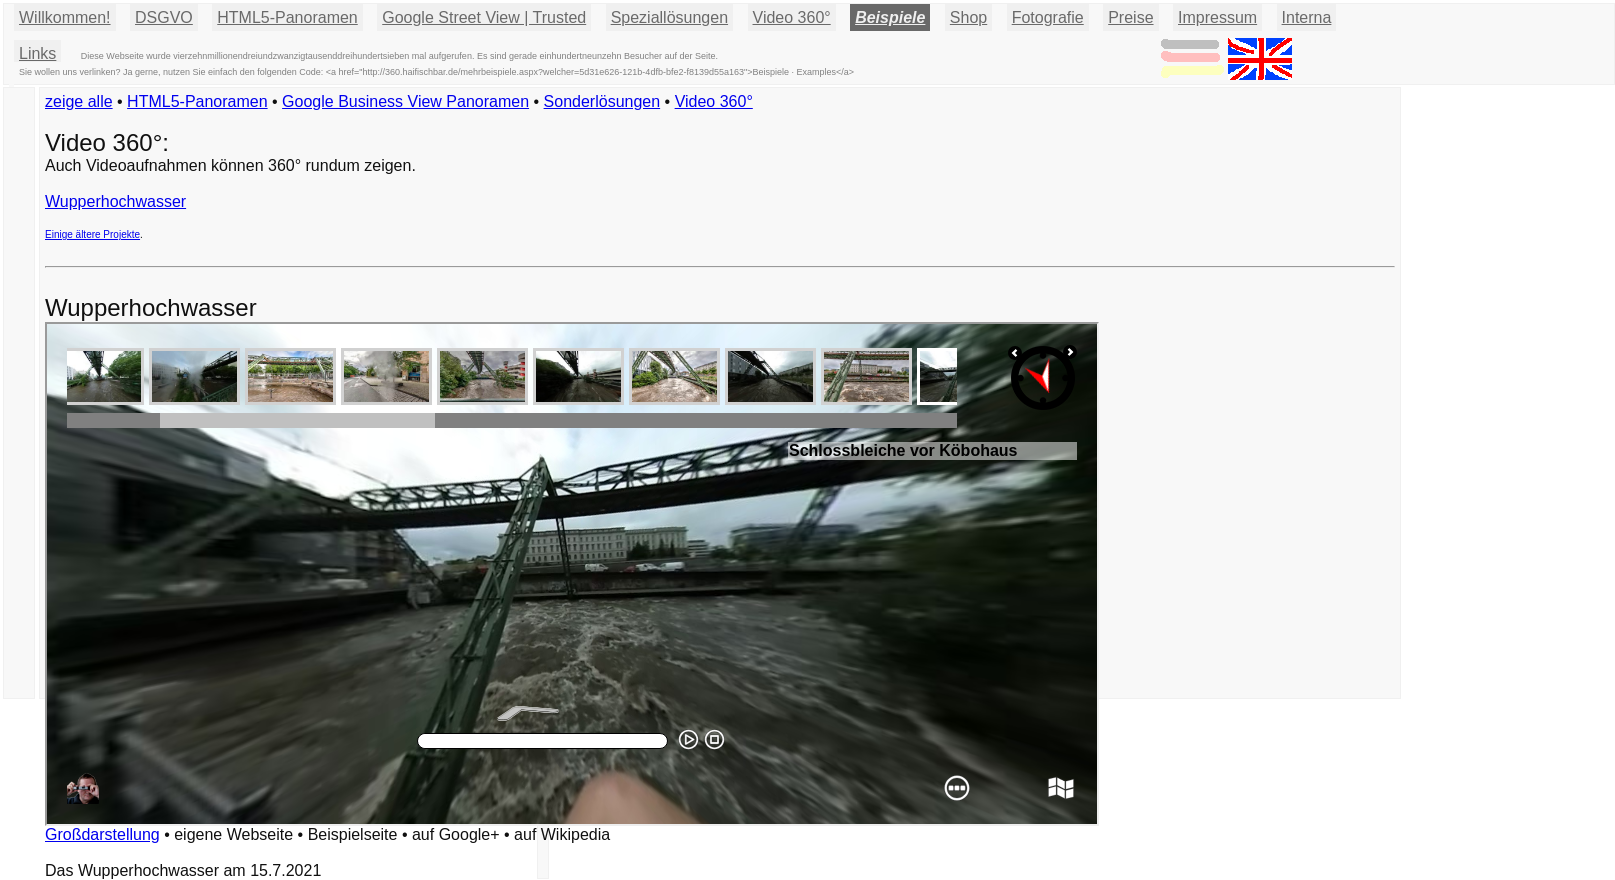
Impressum (1217, 17)
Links (37, 53)
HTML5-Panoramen (287, 17)
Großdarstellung (102, 834)
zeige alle (79, 101)
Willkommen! (65, 17)
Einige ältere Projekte (92, 234)
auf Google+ (456, 834)
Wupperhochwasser (115, 201)
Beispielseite (353, 834)
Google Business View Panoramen (405, 101)
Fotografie (1048, 17)
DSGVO (164, 17)
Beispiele (890, 17)
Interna (1307, 17)
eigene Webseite (233, 834)
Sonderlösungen (602, 101)
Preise (1130, 17)
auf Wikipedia (562, 834)
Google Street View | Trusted (484, 17)
